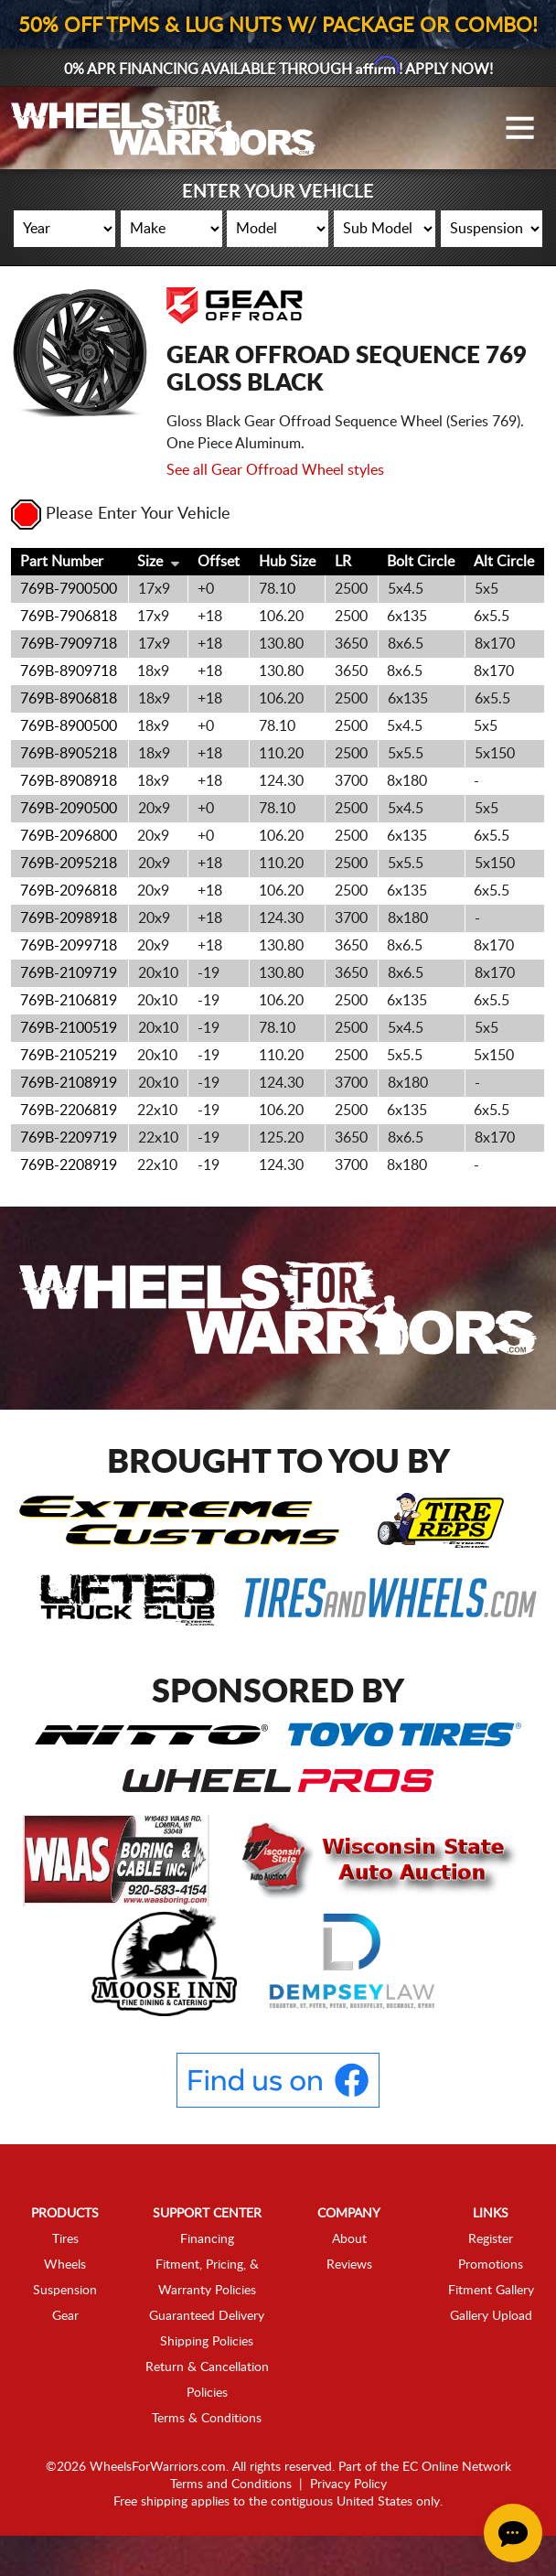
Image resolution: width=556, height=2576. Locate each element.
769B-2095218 (68, 889)
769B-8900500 (68, 752)
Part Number (61, 587)
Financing (207, 2265)
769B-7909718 (68, 669)
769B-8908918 (68, 807)
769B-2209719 (68, 1163)
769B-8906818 (68, 724)
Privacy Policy (348, 2510)
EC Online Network (456, 2492)
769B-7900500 (68, 614)
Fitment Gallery (491, 2316)
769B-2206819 (68, 1136)
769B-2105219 (68, 1081)
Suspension (65, 2316)
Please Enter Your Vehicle (120, 539)
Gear (65, 2341)
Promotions (490, 2290)
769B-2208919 (68, 1191)
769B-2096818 (68, 916)
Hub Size (287, 587)
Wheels (65, 2290)
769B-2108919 (68, 1108)
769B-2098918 (68, 944)
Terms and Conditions (231, 2510)
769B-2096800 (68, 861)
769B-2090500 (68, 834)
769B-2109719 (68, 999)
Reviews (349, 2290)
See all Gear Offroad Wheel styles (275, 495)
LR (343, 587)
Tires (65, 2265)
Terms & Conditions (207, 2444)
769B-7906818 (68, 642)
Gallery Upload (491, 2341)
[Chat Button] (513, 2533)
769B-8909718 (68, 697)
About (349, 2265)
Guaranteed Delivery (206, 2341)
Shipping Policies (206, 2367)
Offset (219, 587)
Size (150, 587)
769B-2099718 (68, 971)
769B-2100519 (68, 1053)
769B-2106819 (68, 1026)
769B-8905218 (68, 779)
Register (490, 2265)
